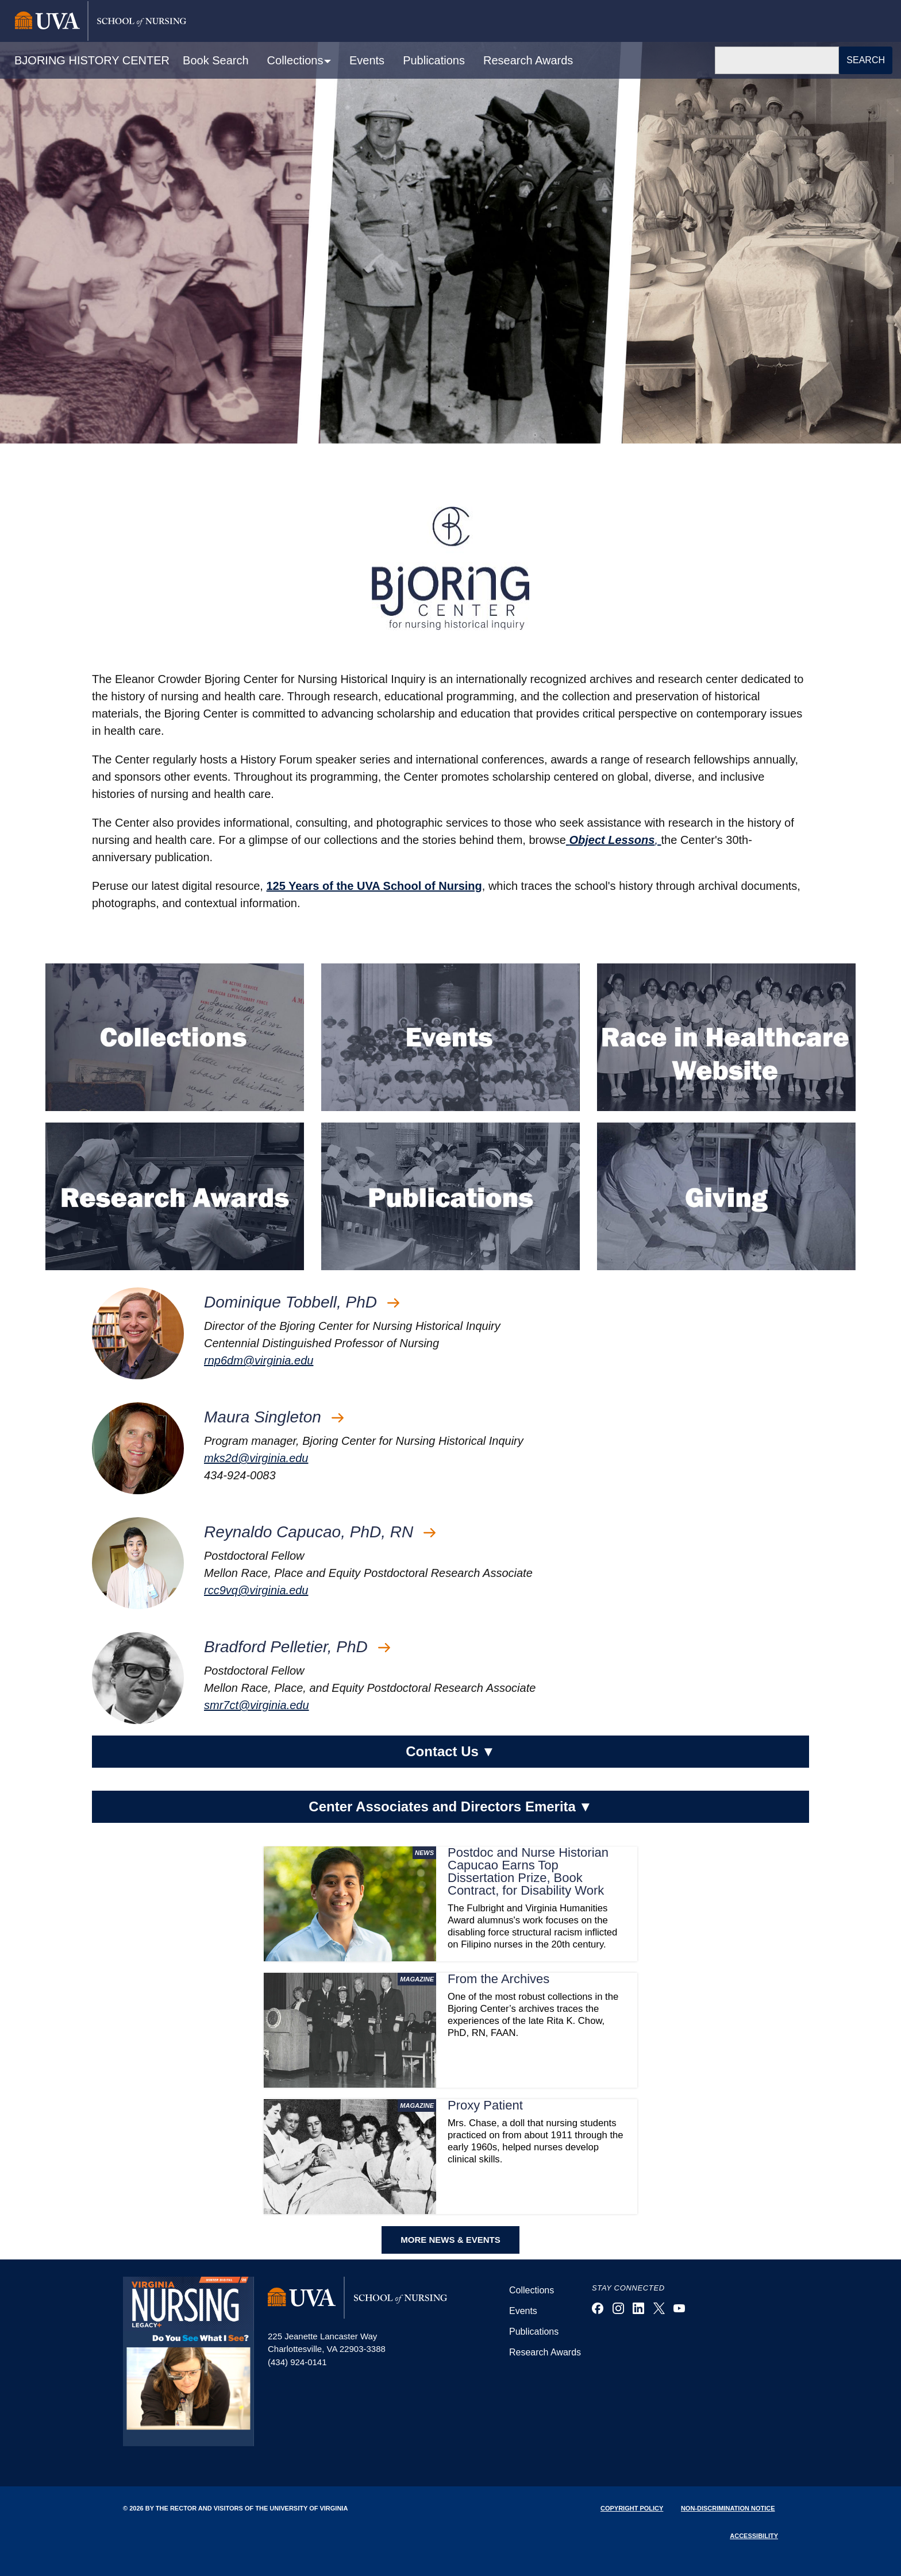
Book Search (216, 60)
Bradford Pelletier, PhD (297, 1647)
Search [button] (865, 60)
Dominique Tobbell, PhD (301, 1302)
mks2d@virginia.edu (256, 1458)
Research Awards (528, 60)
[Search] (777, 60)
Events (366, 60)
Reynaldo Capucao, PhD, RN (320, 1532)
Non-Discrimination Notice (728, 2508)
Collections (531, 2290)
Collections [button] (296, 60)
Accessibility (754, 2535)
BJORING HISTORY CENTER (92, 60)
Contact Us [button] (450, 1751)
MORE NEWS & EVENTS (450, 2240)
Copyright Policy (631, 2508)
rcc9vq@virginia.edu (256, 1590)
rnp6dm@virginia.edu (258, 1360)
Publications (434, 60)
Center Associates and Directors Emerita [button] (450, 1806)
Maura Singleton (274, 1417)
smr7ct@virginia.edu (256, 1705)
